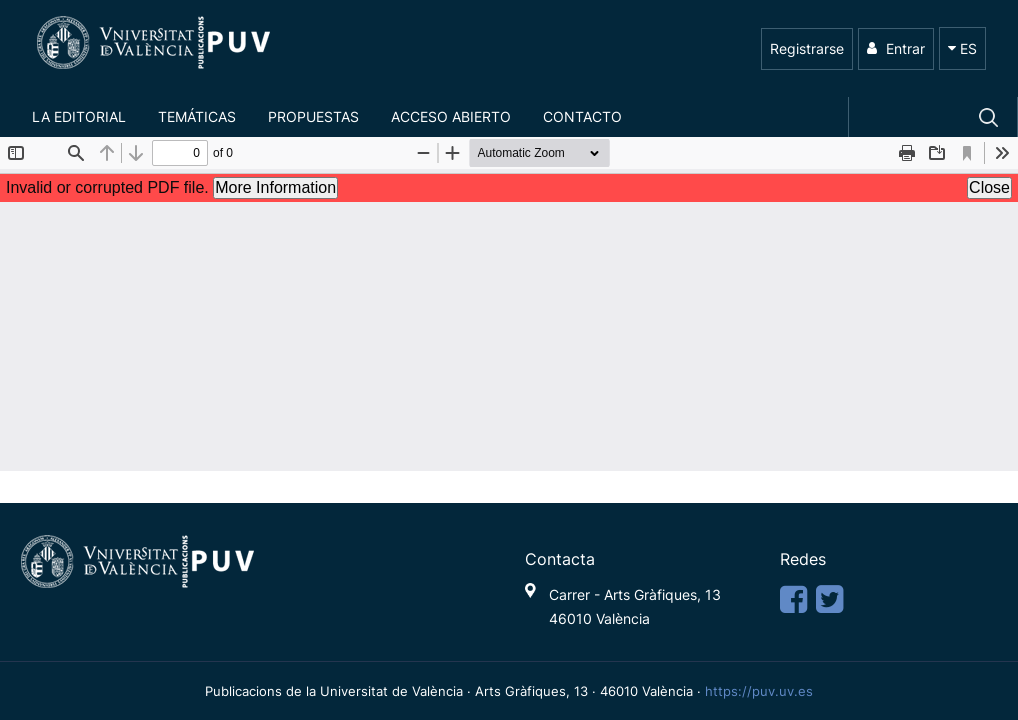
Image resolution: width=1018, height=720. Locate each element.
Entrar (896, 48)
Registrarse (807, 48)
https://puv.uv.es (759, 691)
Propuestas (313, 116)
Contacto (582, 116)
